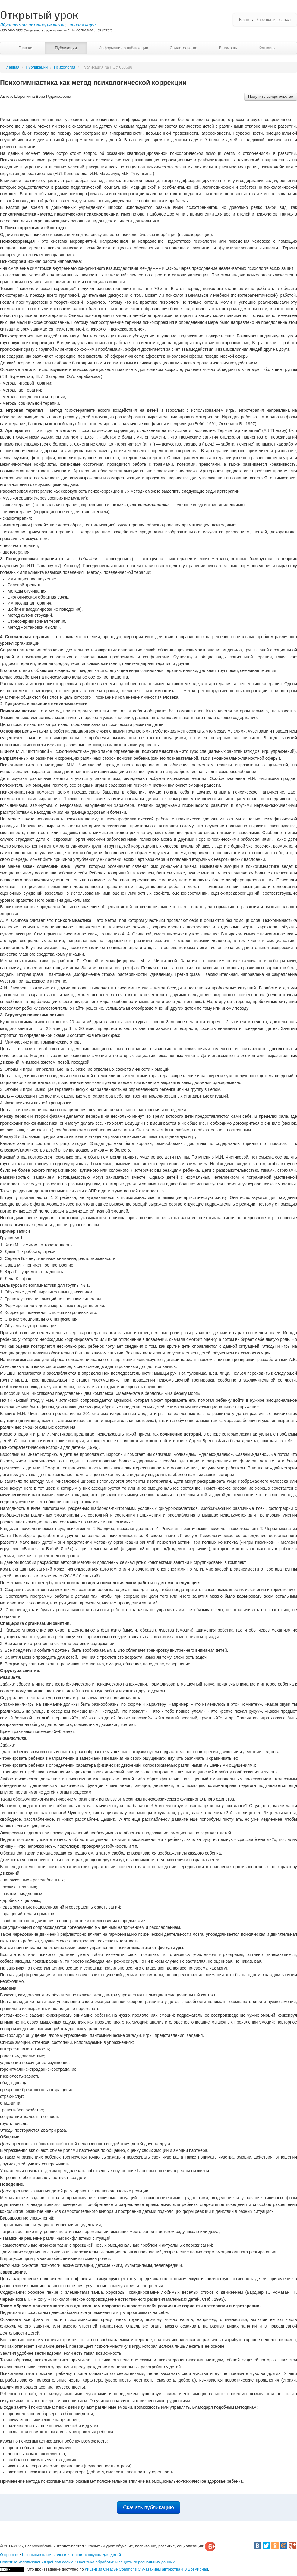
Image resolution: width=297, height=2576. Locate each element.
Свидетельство (183, 48)
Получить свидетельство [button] (270, 96)
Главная (25, 48)
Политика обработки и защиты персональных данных (126, 2562)
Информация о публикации (123, 48)
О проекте (9, 2554)
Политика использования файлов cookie (37, 2562)
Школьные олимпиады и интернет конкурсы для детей (71, 2554)
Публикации (66, 48)
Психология (64, 67)
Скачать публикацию (148, 2507)
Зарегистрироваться (274, 20)
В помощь (228, 48)
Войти (244, 20)
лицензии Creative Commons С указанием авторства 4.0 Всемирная (146, 2569)
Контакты (267, 48)
